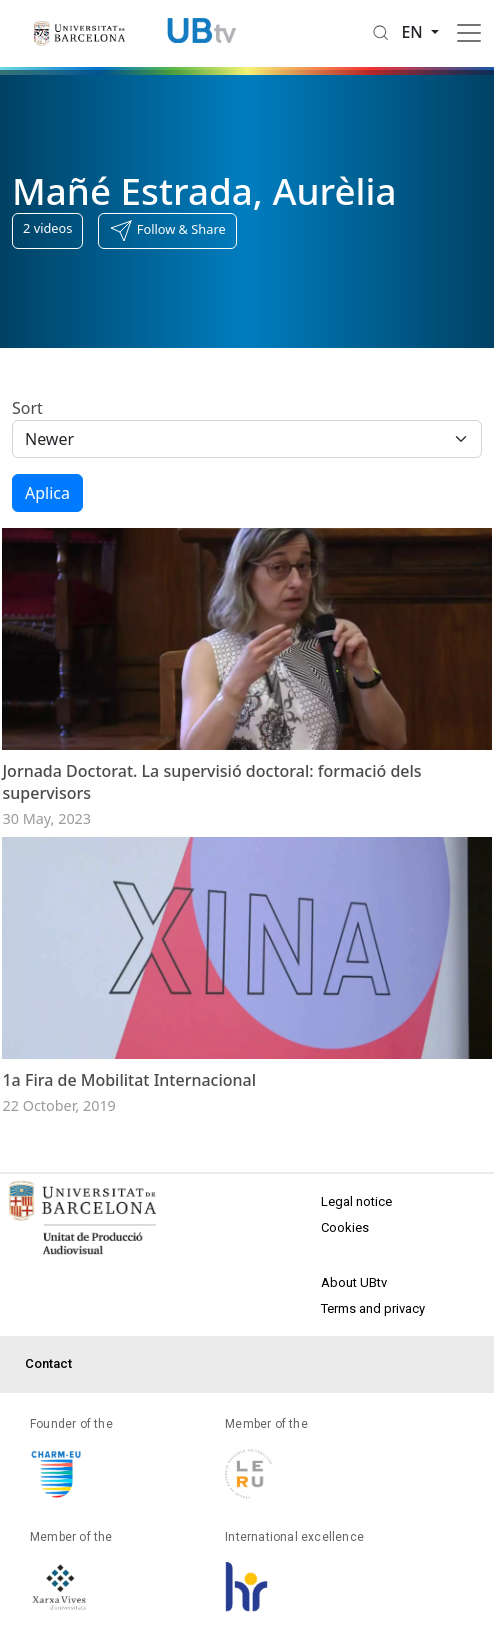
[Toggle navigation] (469, 33)
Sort (27, 408)
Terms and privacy (373, 1308)
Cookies (345, 1227)
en (414, 32)
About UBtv (354, 1282)
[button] (167, 231)
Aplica (47, 493)
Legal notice (356, 1201)
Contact (48, 1363)
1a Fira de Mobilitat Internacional (129, 1080)
